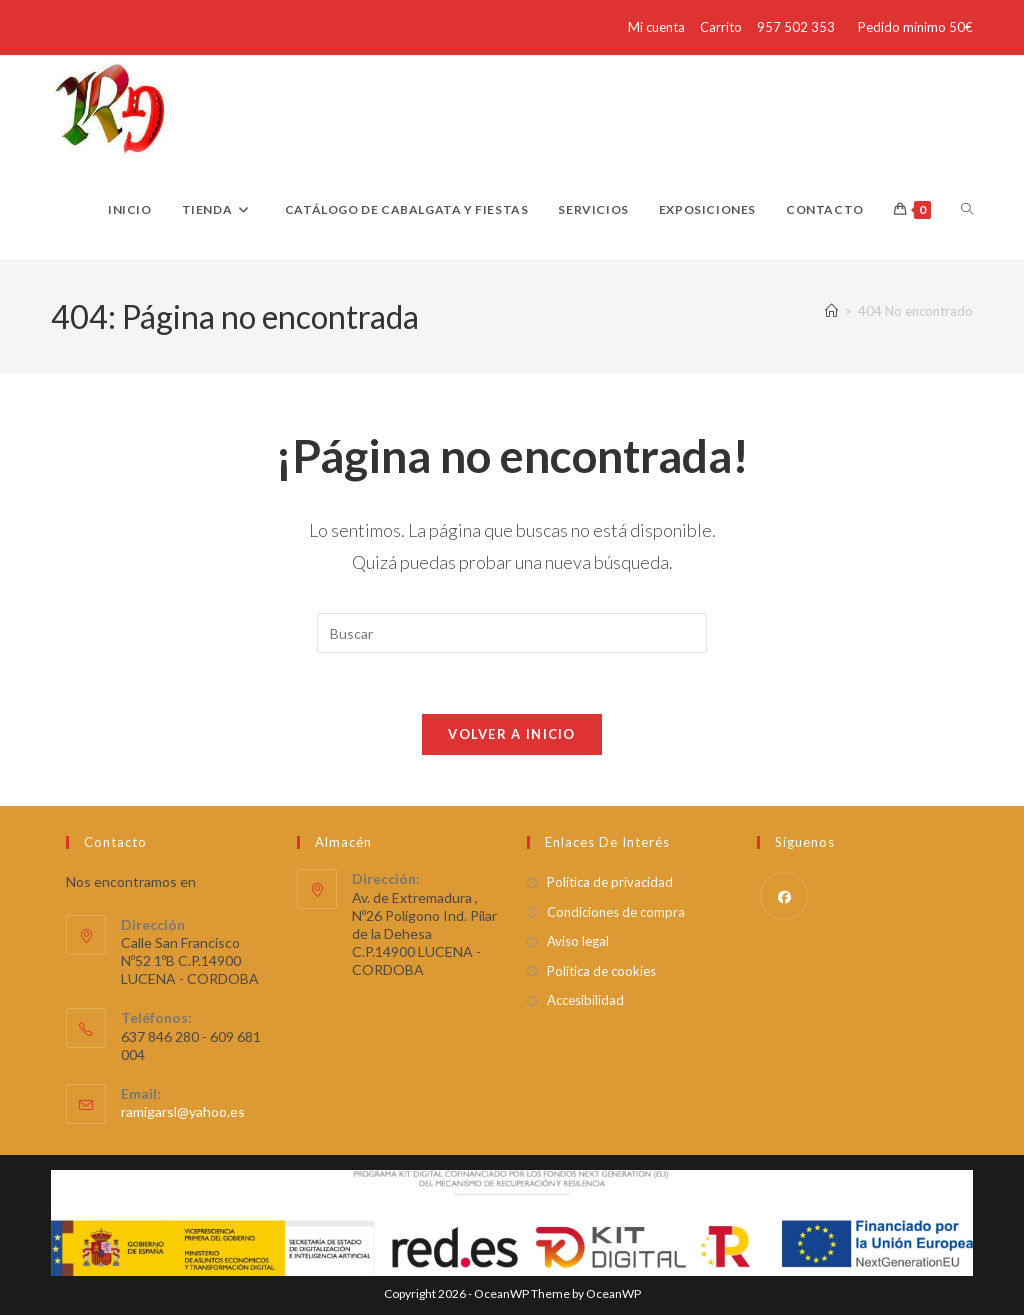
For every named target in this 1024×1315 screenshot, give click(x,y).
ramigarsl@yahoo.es (183, 1111)
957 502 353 (796, 27)
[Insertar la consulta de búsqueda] (512, 633)
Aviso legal (578, 941)
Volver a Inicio (512, 734)
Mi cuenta (656, 27)
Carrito (721, 27)
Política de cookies (601, 971)
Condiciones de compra (616, 912)
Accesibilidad (585, 1000)
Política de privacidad (610, 882)
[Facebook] (784, 896)
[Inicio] (831, 311)
